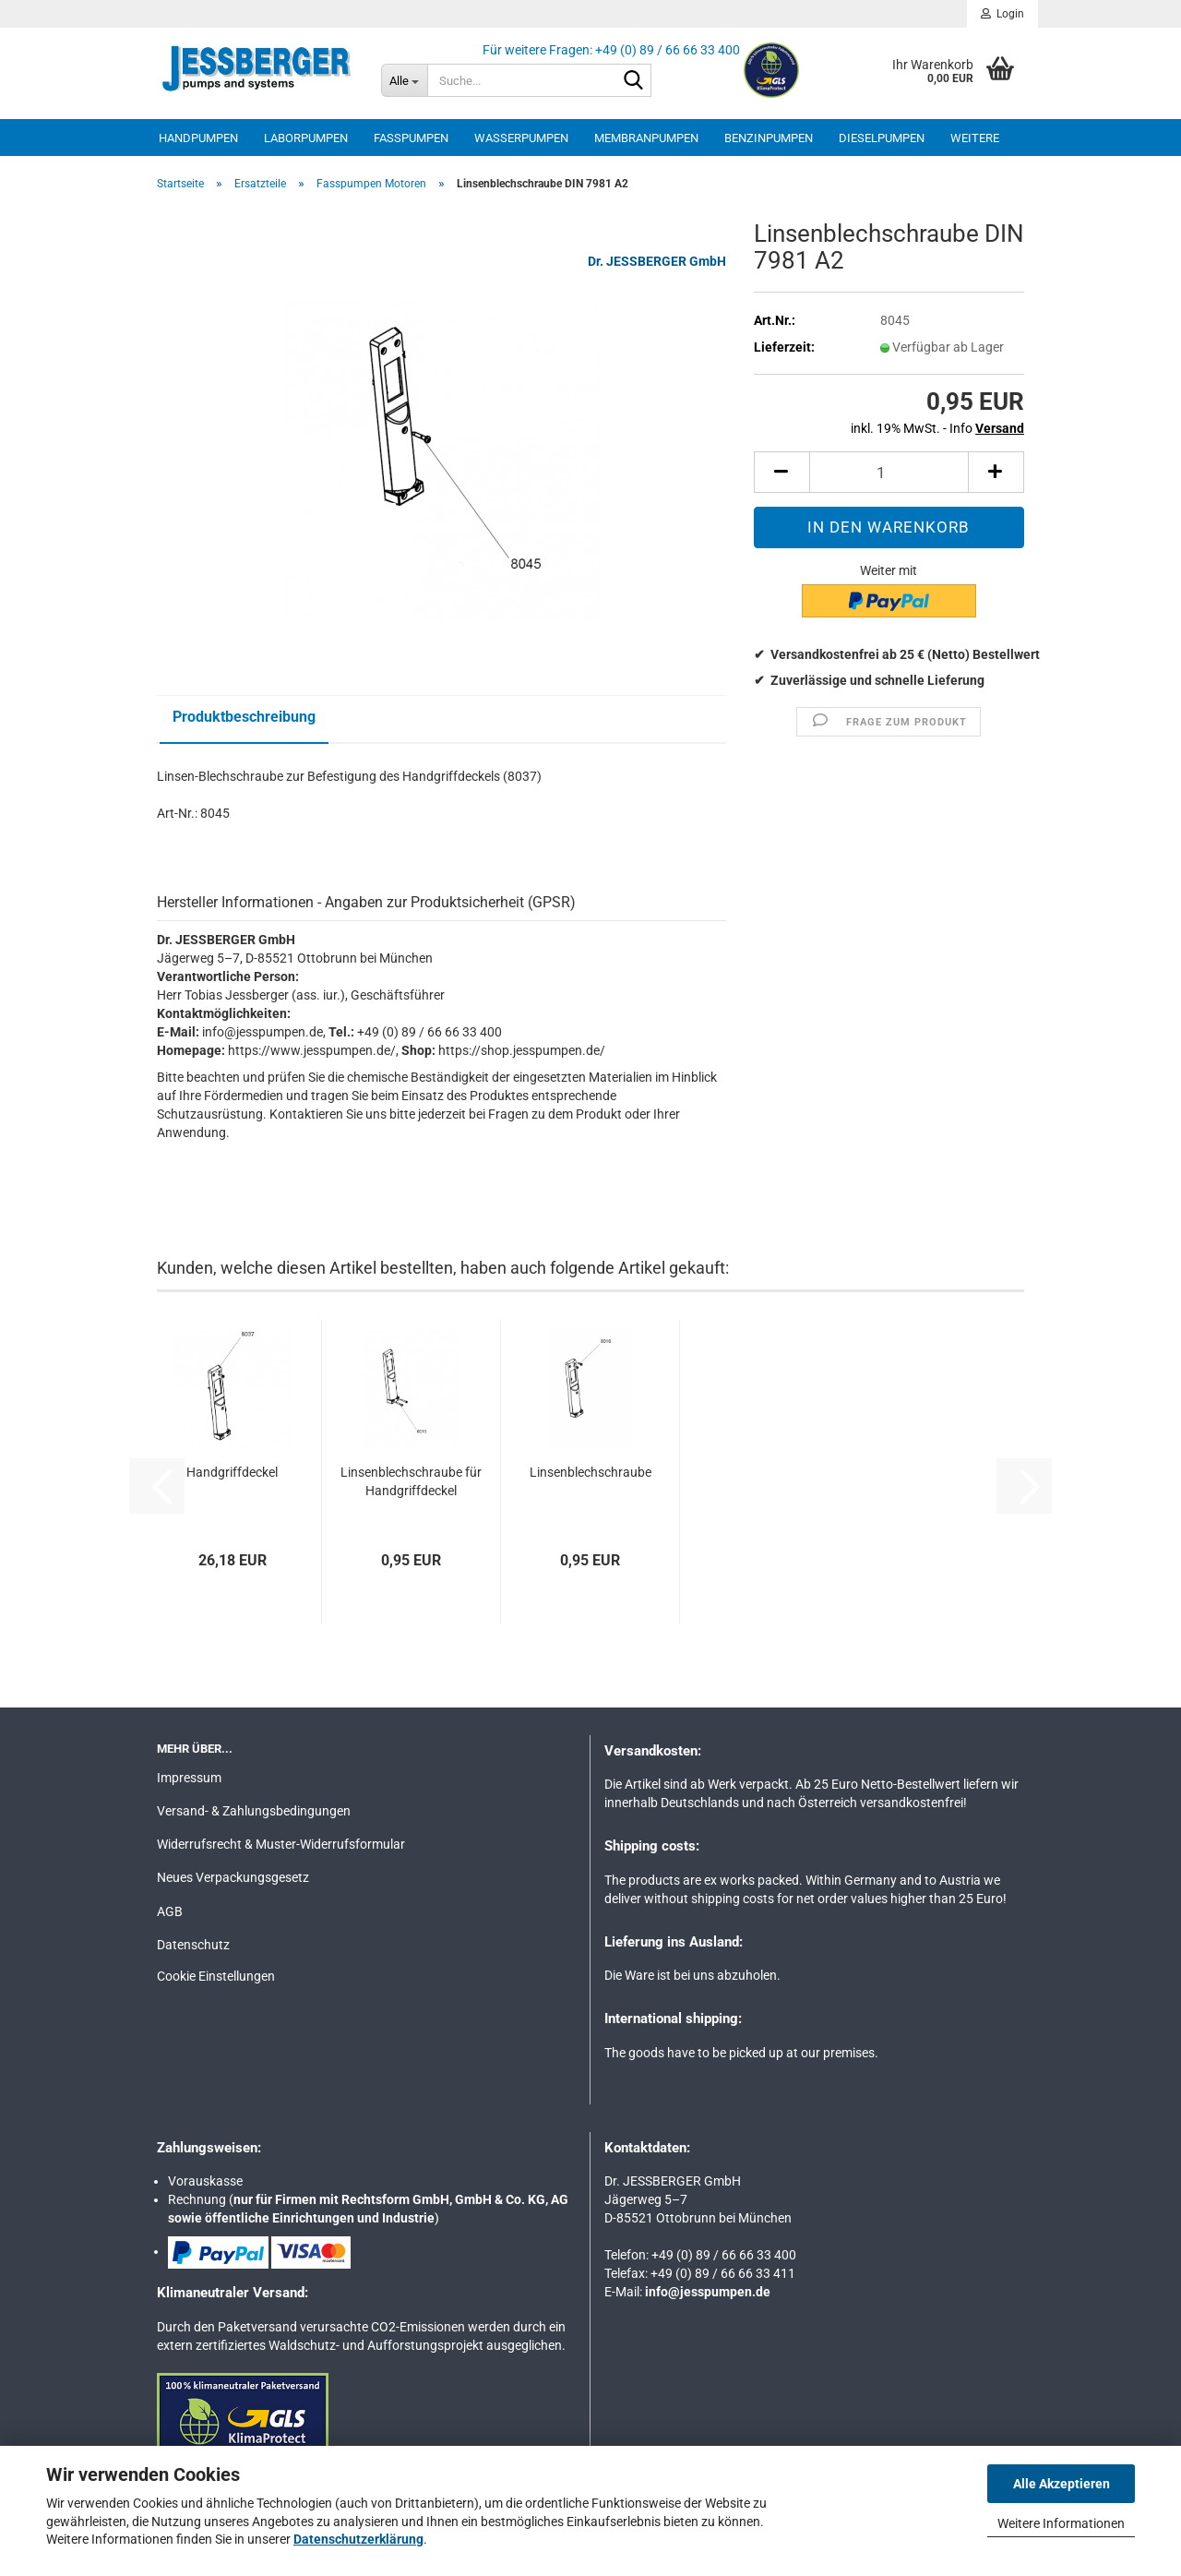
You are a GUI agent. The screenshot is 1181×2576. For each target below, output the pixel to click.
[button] (781, 472)
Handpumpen (198, 138)
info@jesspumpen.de (707, 2291)
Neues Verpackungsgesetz (233, 1877)
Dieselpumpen (882, 138)
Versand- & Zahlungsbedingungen (254, 1810)
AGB (170, 1911)
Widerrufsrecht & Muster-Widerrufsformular (281, 1844)
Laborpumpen (306, 138)
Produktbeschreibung (244, 716)
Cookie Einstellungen (216, 1976)
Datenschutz (193, 1944)
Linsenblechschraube (590, 1472)
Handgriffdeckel (232, 1472)
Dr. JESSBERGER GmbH (657, 261)
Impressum (189, 1777)
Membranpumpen (646, 138)
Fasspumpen (411, 138)
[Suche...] (404, 80)
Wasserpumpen (521, 138)
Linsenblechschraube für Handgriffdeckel (411, 1481)
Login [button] (1002, 13)
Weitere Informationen (1061, 2523)
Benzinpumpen (768, 138)
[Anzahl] (889, 472)
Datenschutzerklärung (358, 2539)
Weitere (974, 138)
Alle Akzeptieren (1061, 2483)
